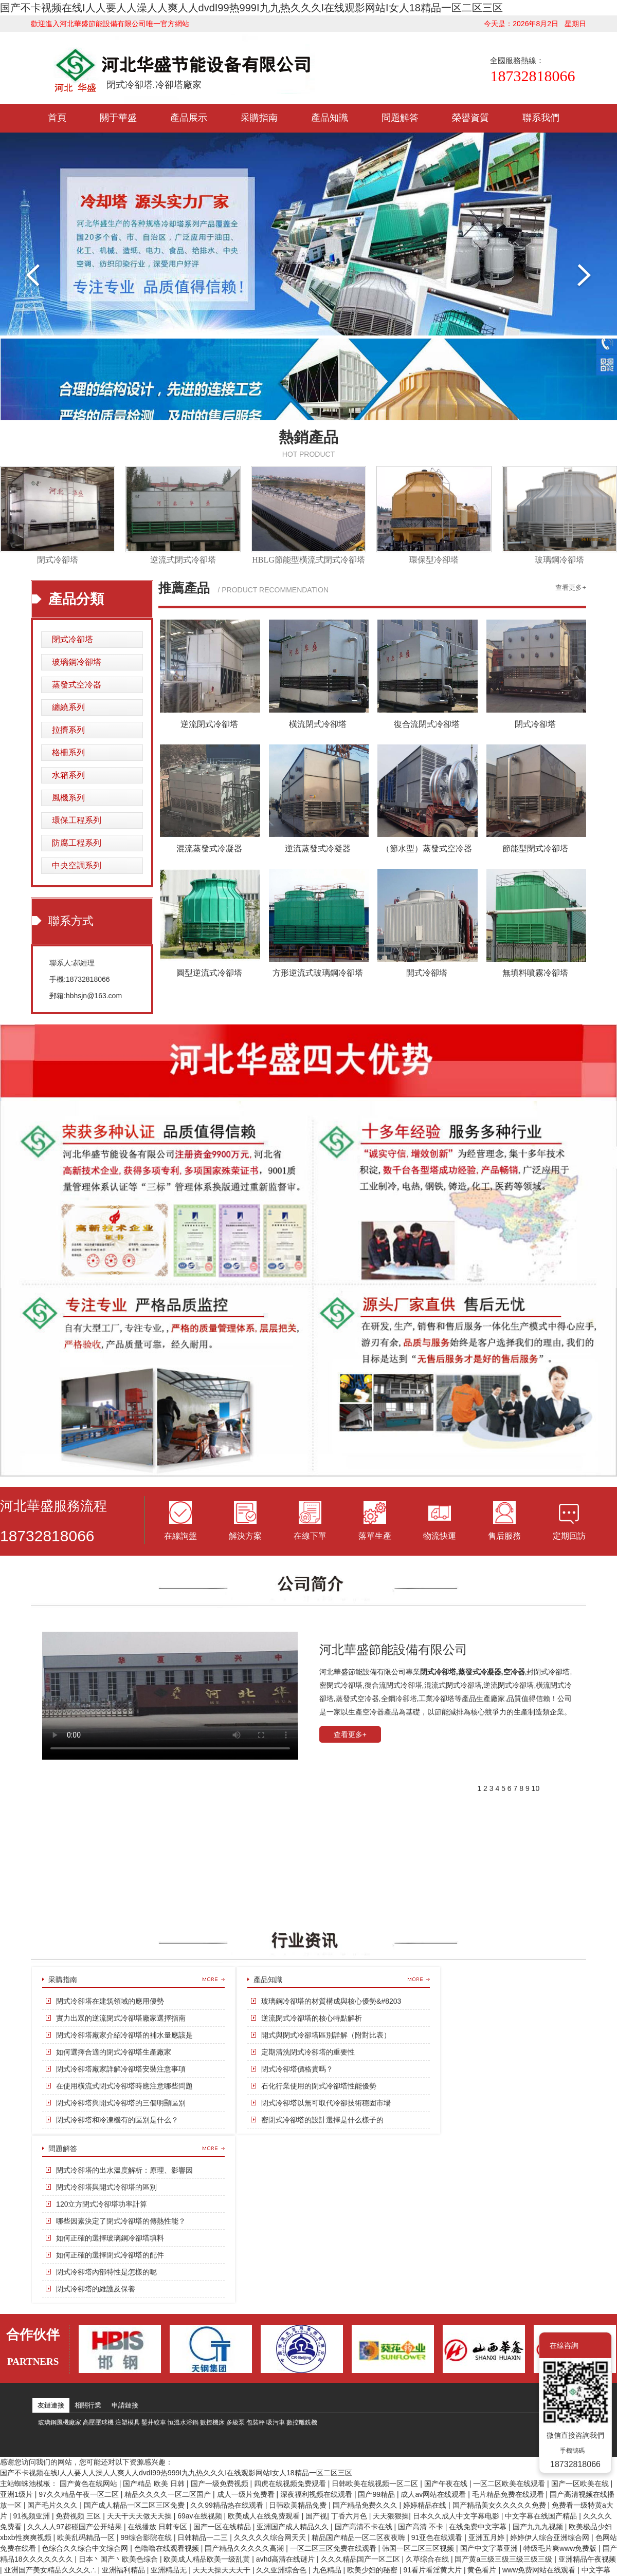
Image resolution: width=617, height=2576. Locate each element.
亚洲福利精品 (124, 2570)
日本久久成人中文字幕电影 (457, 2516)
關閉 (596, 2345)
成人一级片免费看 (247, 2494)
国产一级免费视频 (220, 2483)
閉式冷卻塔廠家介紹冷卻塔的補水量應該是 (124, 2035)
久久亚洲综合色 (282, 2570)
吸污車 (275, 2422)
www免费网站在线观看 (539, 2570)
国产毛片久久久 (53, 2505)
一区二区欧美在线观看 (510, 2483)
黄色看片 (482, 2570)
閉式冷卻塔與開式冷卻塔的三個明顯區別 (121, 2103)
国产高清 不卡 (421, 2527)
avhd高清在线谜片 (286, 2559)
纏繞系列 (68, 707)
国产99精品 (377, 2494)
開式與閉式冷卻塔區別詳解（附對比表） (326, 2035)
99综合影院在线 (146, 2537)
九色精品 (328, 2570)
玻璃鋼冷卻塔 (559, 559)
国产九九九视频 (539, 2527)
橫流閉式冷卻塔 (318, 724)
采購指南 (259, 118)
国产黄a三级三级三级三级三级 (504, 2559)
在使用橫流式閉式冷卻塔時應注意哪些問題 (124, 2086)
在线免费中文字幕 (479, 2527)
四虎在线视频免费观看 (291, 2483)
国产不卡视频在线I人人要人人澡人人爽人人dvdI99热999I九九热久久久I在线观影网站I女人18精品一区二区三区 (251, 7)
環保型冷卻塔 (434, 559)
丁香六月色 (350, 2516)
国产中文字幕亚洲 (490, 2548)
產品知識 (329, 118)
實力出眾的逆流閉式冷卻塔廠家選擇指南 (121, 2018)
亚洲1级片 (17, 2494)
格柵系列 (68, 752)
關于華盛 (118, 118)
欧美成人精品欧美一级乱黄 (208, 2559)
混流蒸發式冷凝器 (209, 848)
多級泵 (235, 2422)
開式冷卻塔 (426, 972)
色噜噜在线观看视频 (167, 2548)
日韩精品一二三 (203, 2537)
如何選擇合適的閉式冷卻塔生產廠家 (113, 2052)
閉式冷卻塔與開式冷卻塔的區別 (106, 2187)
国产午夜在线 (446, 2483)
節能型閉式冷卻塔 (535, 848)
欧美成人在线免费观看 (265, 2516)
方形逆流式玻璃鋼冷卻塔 (318, 972)
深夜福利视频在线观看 (317, 2494)
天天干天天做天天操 (140, 2516)
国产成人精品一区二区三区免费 (135, 2505)
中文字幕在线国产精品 (542, 2516)
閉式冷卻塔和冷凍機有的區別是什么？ (117, 2120)
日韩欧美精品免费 (299, 2505)
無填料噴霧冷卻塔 (535, 972)
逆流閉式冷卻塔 (209, 724)
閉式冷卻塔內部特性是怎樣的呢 (106, 2272)
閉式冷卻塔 (57, 559)
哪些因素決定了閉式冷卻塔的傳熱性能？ (121, 2221)
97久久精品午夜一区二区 (79, 2494)
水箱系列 (68, 775)
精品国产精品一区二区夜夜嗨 (359, 2537)
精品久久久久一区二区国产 (168, 2494)
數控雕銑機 (301, 2422)
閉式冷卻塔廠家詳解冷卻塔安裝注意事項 (121, 2069)
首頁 (57, 118)
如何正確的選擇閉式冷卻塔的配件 (110, 2255)
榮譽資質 (470, 118)
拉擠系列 (68, 729)
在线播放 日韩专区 (158, 2527)
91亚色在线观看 (437, 2537)
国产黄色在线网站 (89, 2483)
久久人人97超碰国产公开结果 (75, 2527)
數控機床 (212, 2422)
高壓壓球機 (98, 2422)
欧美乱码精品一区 (87, 2537)
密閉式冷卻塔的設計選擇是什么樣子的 (322, 2120)
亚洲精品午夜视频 (587, 2559)
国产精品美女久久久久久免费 (500, 2505)
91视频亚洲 (32, 2516)
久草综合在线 (428, 2559)
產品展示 (188, 118)
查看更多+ (570, 587)
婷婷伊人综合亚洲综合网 (550, 2537)
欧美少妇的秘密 (373, 2570)
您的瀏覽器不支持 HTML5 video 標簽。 (170, 1696)
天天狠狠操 (391, 2516)
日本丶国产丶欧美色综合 (119, 2559)
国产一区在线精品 (223, 2527)
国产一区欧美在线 (581, 2483)
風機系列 (68, 797)
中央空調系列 (76, 865)
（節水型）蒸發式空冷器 (427, 848)
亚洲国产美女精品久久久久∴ (51, 2570)
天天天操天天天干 (222, 2570)
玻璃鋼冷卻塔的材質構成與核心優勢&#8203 (331, 2001)
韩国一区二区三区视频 (419, 2548)
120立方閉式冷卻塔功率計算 (101, 2204)
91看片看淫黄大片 (433, 2570)
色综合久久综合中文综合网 (86, 2548)
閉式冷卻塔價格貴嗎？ (297, 2069)
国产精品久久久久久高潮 (245, 2548)
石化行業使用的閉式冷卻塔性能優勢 (318, 2086)
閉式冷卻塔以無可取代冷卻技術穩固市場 (326, 2103)
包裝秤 (255, 2422)
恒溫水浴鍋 (183, 2422)
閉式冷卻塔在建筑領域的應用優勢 (110, 2001)
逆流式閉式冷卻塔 (183, 559)
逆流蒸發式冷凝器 (318, 848)
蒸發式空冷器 (76, 684)
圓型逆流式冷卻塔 (209, 972)
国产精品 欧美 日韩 (155, 2483)
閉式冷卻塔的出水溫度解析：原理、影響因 (124, 2170)
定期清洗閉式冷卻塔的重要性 (308, 2052)
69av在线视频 (200, 2516)
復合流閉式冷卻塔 (427, 724)
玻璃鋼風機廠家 (59, 2422)
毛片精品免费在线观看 (509, 2494)
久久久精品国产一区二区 (361, 2559)
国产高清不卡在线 (364, 2527)
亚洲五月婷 (487, 2537)
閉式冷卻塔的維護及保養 (95, 2289)
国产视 (316, 2516)
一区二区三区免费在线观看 (334, 2548)
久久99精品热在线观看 (227, 2505)
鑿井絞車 (153, 2422)
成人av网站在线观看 (434, 2494)
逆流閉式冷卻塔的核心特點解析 (311, 2018)
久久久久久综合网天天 (271, 2537)
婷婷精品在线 (425, 2505)
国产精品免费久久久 (366, 2505)
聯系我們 (540, 118)
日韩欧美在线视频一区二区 (376, 2483)
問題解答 (400, 118)
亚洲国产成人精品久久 (294, 2527)
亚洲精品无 (170, 2570)
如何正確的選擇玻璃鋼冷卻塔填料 (110, 2238)
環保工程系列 (76, 820)
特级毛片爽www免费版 (560, 2548)
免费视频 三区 (79, 2516)
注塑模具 (127, 2422)
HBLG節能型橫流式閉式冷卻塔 (308, 559)
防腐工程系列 (76, 842)
